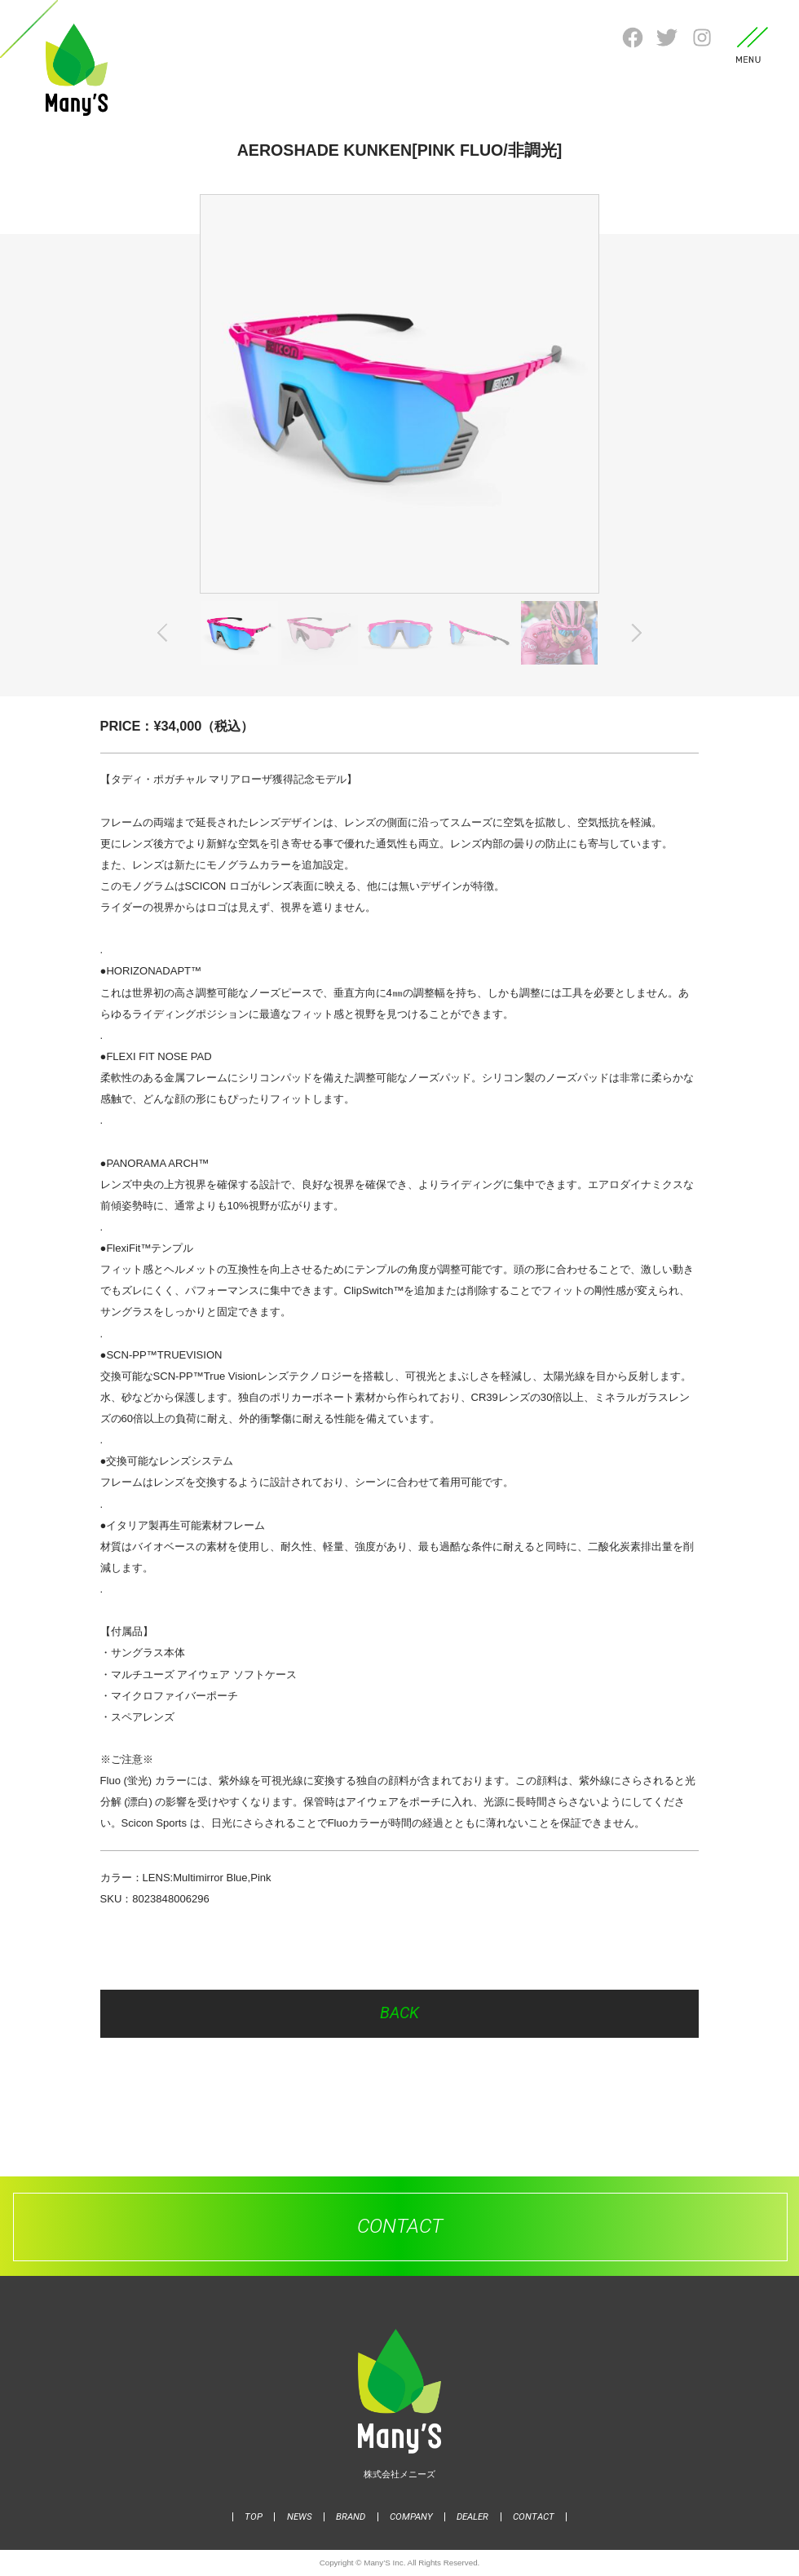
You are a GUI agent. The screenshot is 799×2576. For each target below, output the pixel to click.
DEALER (472, 2516)
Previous (166, 633)
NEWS (299, 2516)
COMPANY (411, 2516)
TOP (254, 2516)
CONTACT (533, 2516)
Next (633, 633)
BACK (399, 2013)
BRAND (350, 2516)
